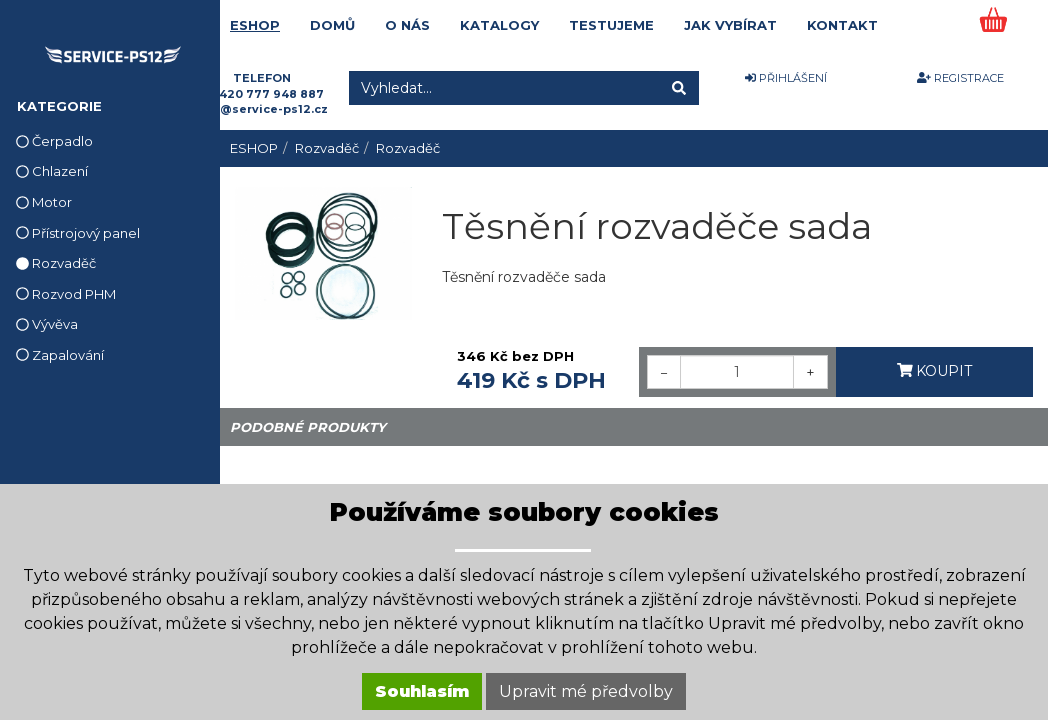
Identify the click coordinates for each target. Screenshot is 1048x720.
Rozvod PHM (66, 294)
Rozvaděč (56, 263)
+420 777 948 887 (268, 94)
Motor (44, 202)
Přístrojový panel (78, 233)
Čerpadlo (54, 141)
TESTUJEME (611, 25)
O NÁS (407, 25)
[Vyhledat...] (504, 88)
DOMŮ (332, 25)
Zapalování (60, 355)
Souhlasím (422, 691)
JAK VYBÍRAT (730, 25)
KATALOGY (499, 25)
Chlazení (52, 171)
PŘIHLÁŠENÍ (786, 78)
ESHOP (255, 25)
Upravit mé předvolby (586, 691)
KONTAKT (842, 25)
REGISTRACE (960, 78)
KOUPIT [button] (935, 371)
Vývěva (47, 324)
